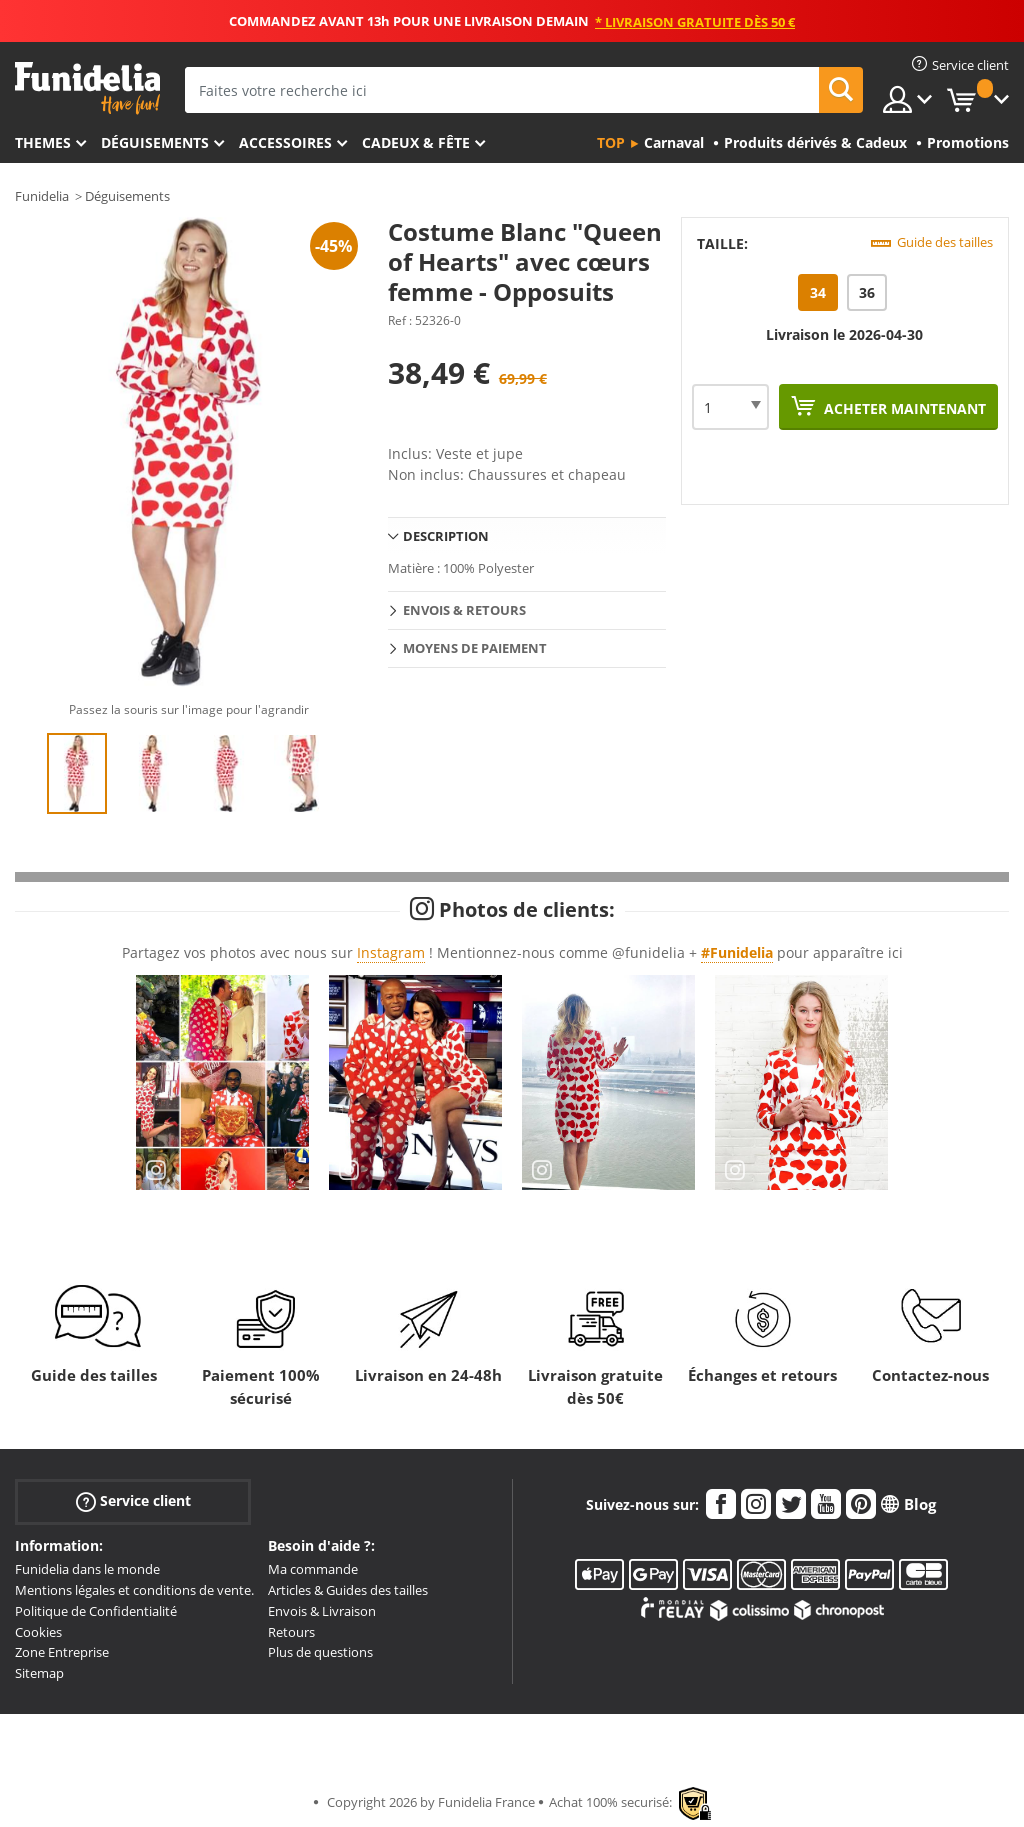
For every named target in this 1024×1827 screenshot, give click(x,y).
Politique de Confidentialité (96, 1611)
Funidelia (42, 196)
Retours (291, 1632)
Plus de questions (320, 1652)
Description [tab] (446, 536)
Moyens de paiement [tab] (475, 648)
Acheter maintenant (903, 408)
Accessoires (285, 142)
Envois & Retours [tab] (464, 610)
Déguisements (155, 142)
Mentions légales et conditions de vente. (134, 1590)
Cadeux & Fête (416, 142)
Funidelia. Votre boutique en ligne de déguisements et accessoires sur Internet (87, 88)
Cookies (38, 1632)
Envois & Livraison (322, 1611)
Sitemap (39, 1673)
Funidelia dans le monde (87, 1569)
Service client (133, 1501)
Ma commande (313, 1569)
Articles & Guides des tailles (348, 1590)
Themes (43, 142)
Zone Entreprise (62, 1652)
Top (611, 142)
